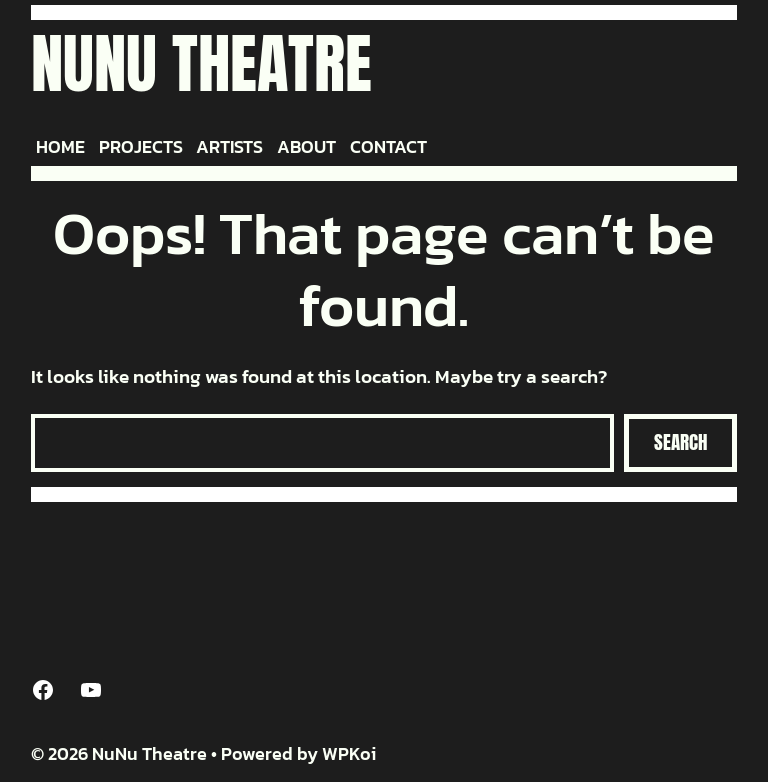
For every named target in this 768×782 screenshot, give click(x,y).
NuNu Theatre (201, 63)
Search (680, 442)
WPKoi (349, 753)
